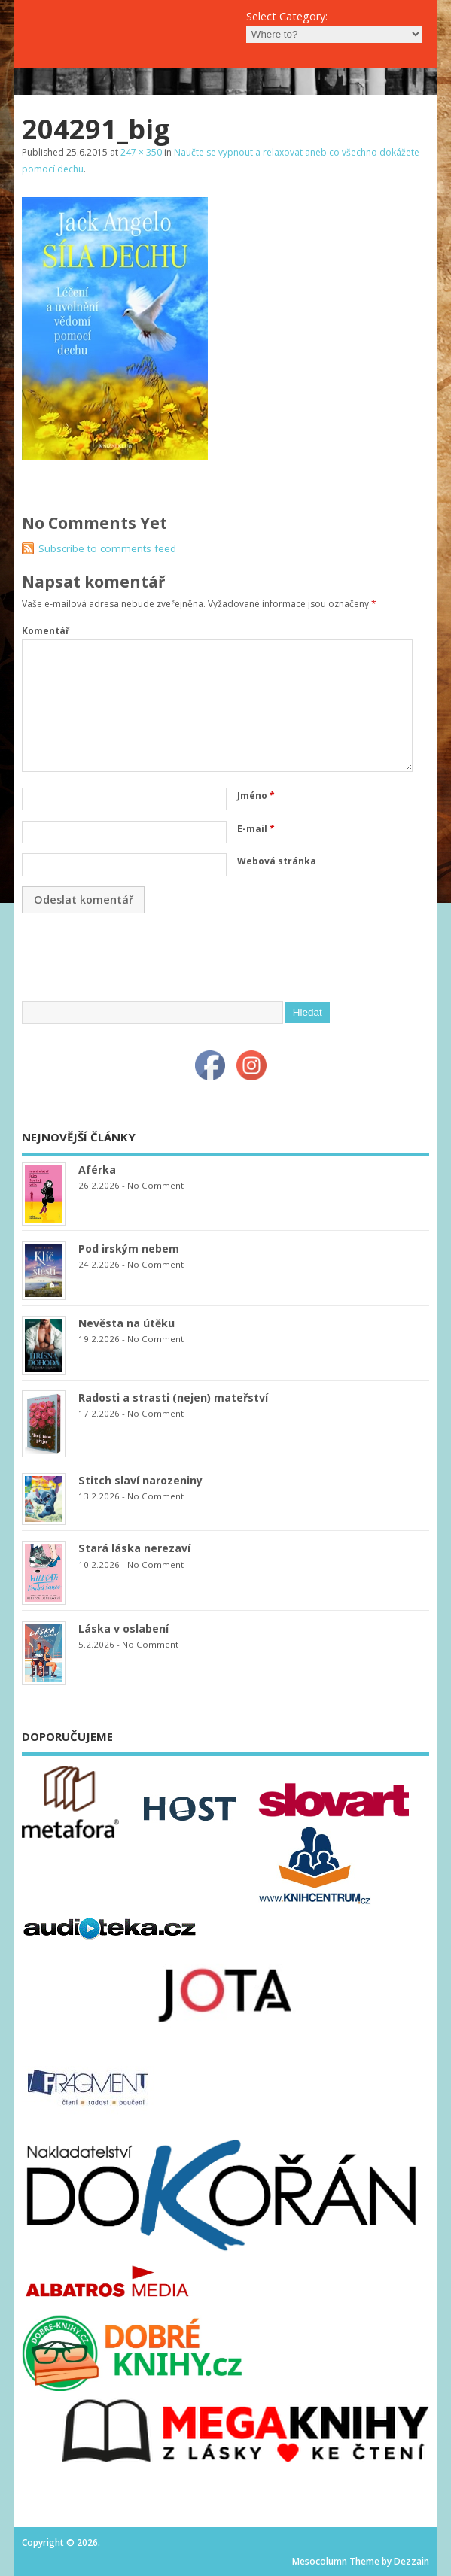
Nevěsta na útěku (126, 1323)
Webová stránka (276, 861)
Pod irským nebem (128, 1248)
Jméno (256, 795)
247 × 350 (141, 152)
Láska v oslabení (123, 1628)
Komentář (45, 630)
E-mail (256, 828)
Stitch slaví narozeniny (140, 1480)
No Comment (155, 1185)
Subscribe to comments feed (107, 548)
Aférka (97, 1169)
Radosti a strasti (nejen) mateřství (173, 1397)
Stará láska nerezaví (134, 1548)
